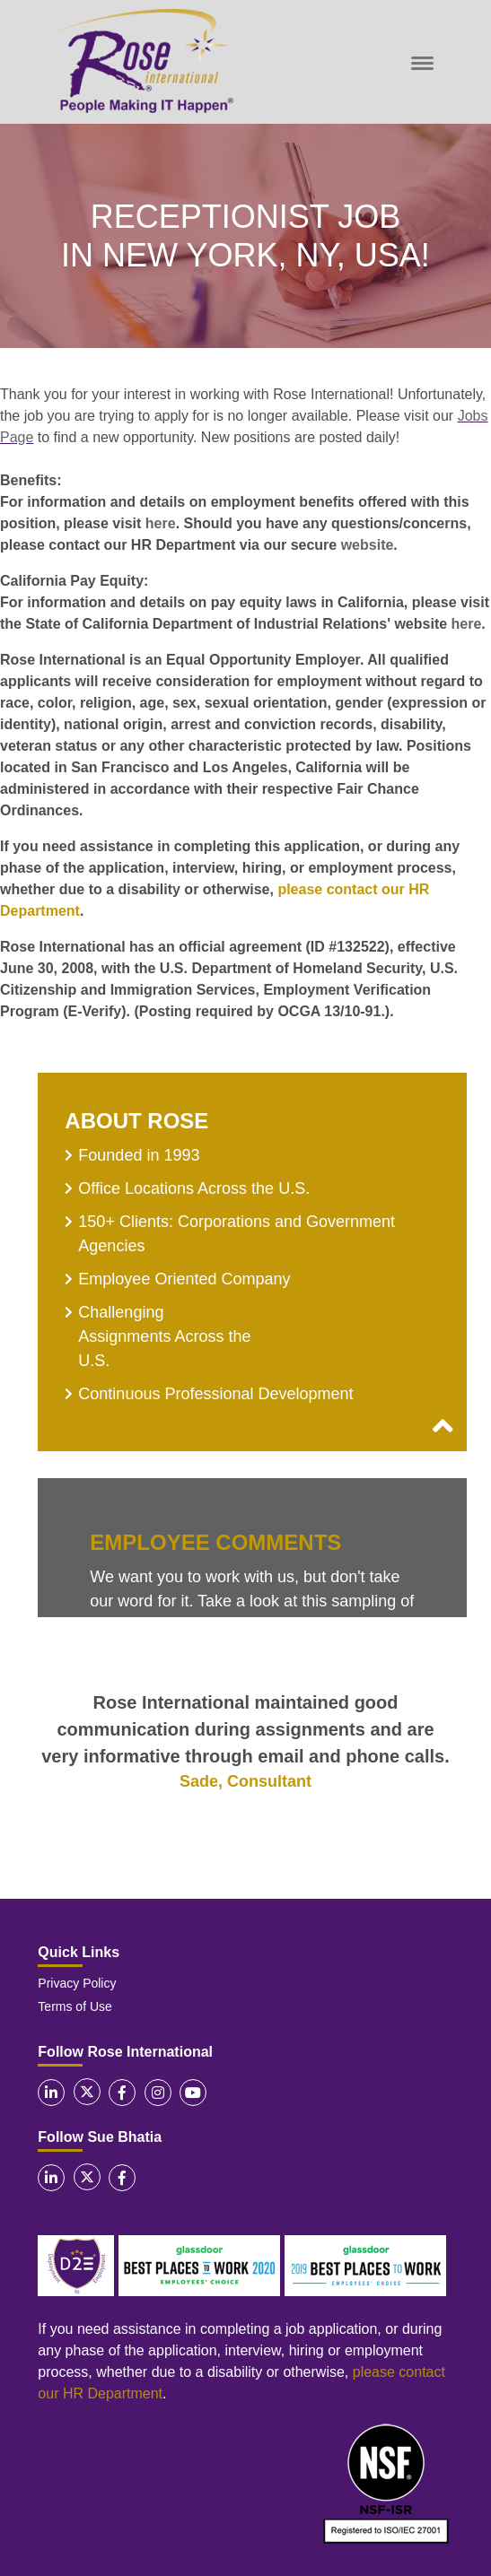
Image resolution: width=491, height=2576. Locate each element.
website (367, 545)
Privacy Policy (77, 1983)
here (160, 523)
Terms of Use (74, 2006)
